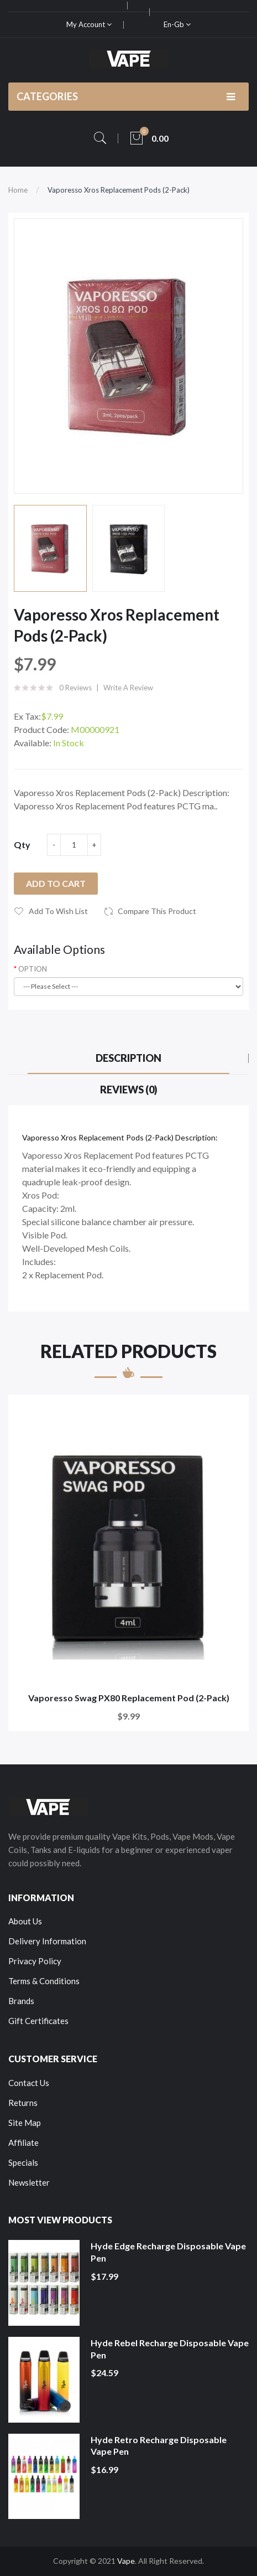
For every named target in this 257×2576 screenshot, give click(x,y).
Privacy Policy (34, 1961)
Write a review (128, 687)
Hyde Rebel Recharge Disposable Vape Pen (170, 2348)
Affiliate (23, 2142)
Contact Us (28, 2083)
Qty (22, 844)
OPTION (32, 968)
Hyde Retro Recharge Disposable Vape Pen (159, 2445)
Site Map (24, 2123)
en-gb (177, 24)
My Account (89, 24)
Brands (21, 2001)
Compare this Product (157, 911)
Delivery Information (47, 1941)
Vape (126, 2560)
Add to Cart (56, 883)
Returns (23, 2103)
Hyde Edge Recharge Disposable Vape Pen (168, 2252)
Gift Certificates (38, 2021)
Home (18, 189)
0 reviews (75, 687)
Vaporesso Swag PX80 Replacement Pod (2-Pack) (128, 1697)
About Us (25, 1921)
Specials (23, 2162)
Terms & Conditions (44, 1981)
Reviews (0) (129, 1089)
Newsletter (29, 2182)
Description (128, 1058)
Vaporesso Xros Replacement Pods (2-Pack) (119, 189)
